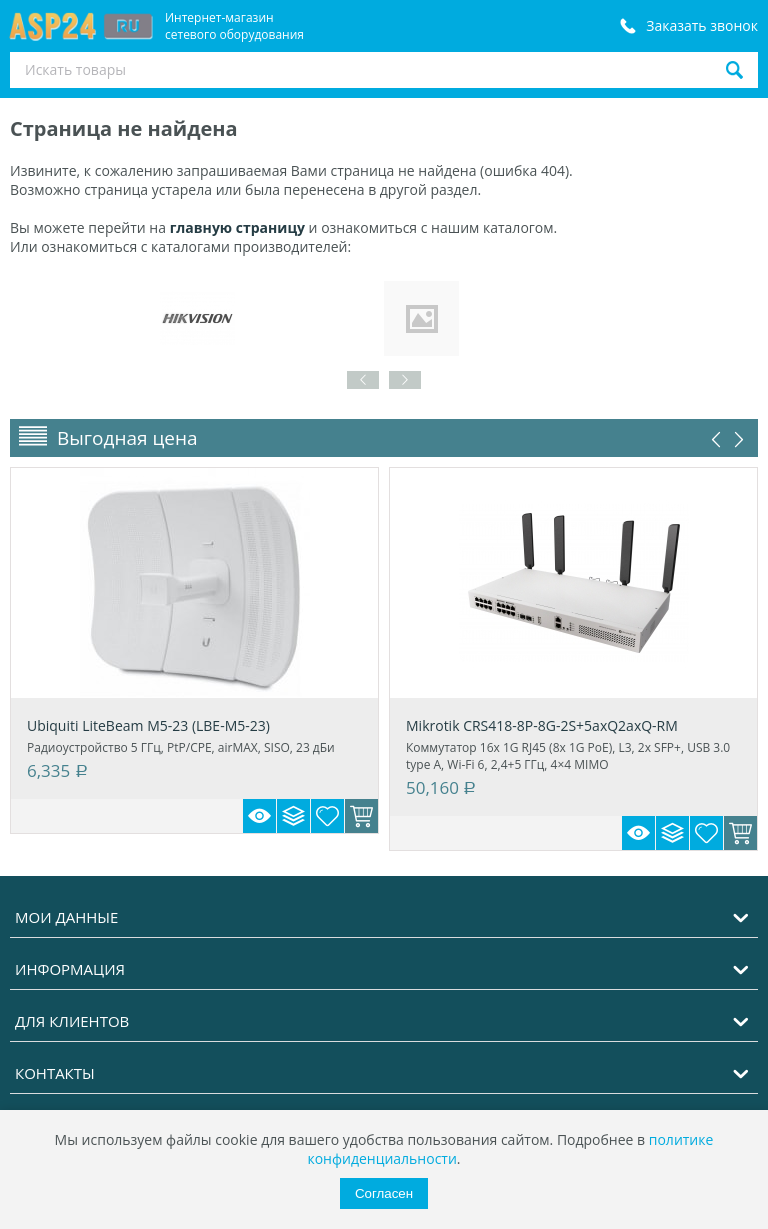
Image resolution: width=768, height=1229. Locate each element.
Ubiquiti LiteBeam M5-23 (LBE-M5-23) (148, 725)
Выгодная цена (127, 438)
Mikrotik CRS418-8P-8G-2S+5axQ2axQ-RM (542, 725)
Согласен (384, 1193)
